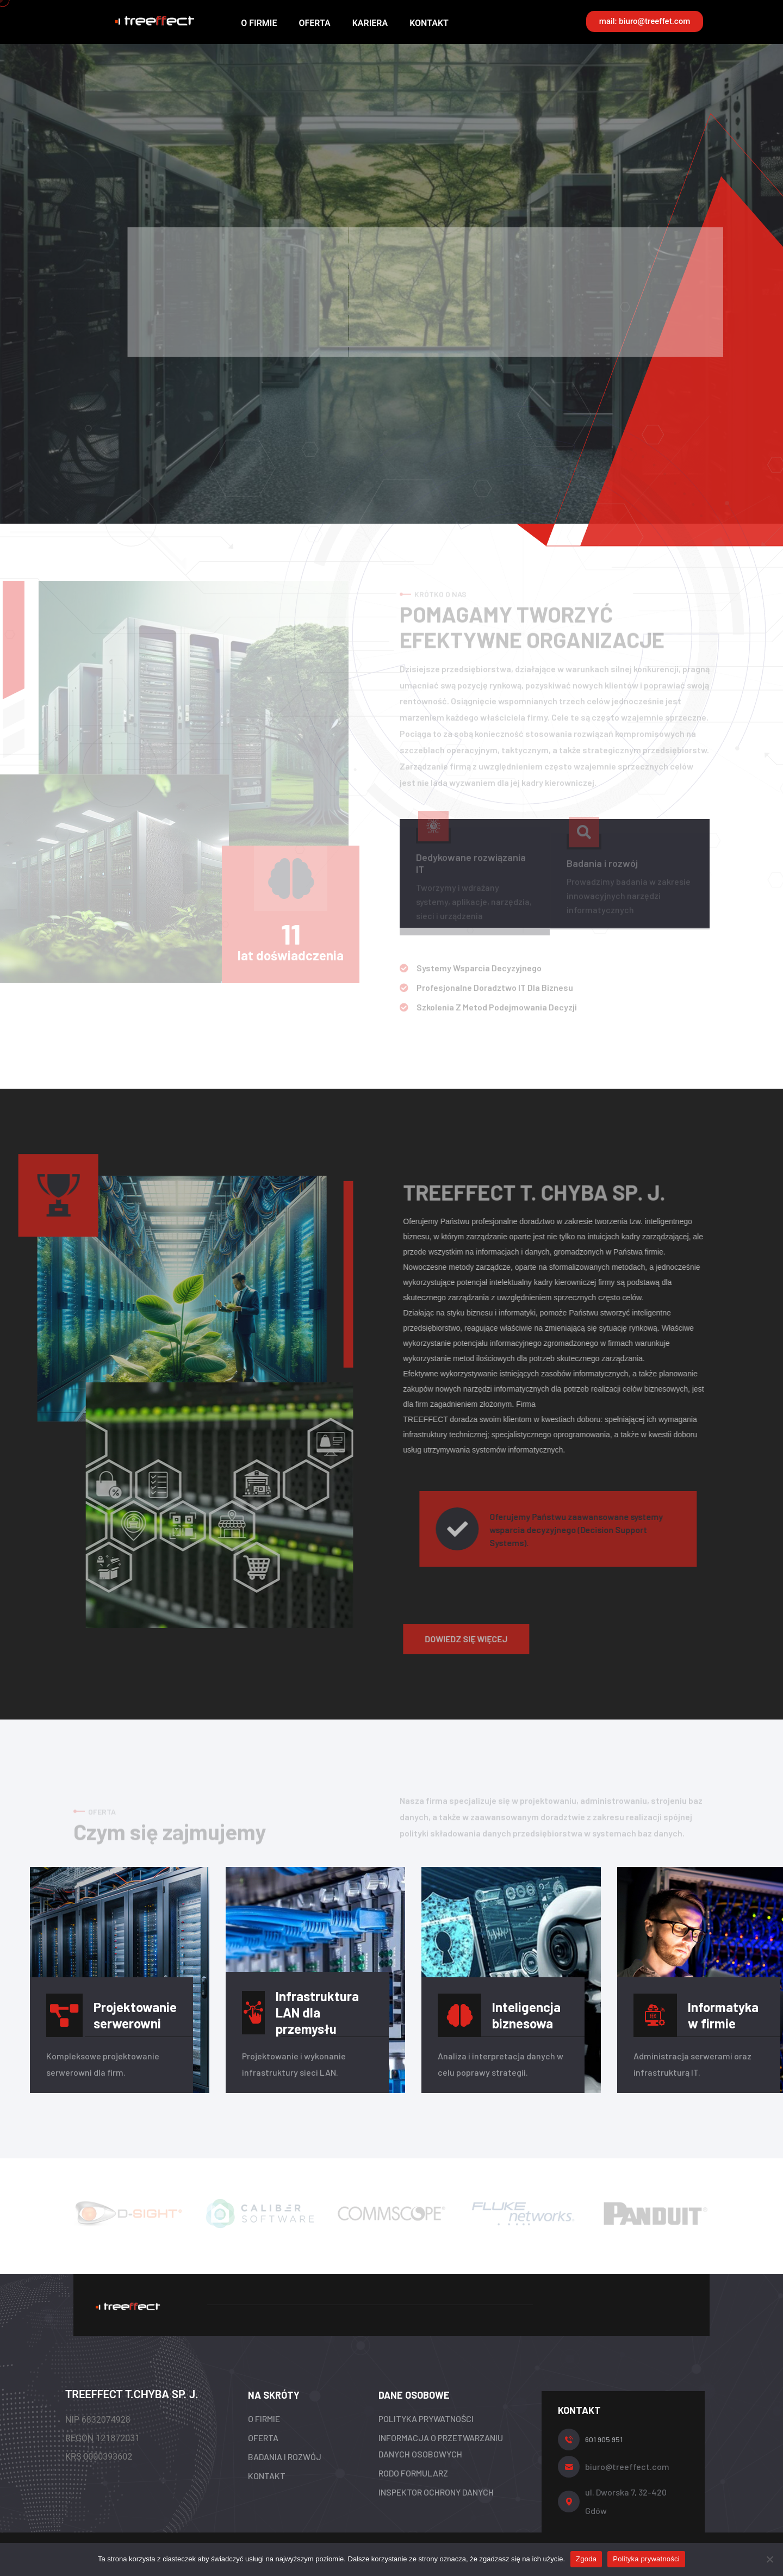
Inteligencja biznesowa (526, 2015)
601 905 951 (604, 2439)
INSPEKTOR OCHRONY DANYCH (436, 2492)
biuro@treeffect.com (627, 2466)
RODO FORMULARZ (413, 2473)
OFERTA (314, 23)
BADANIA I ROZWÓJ (284, 2456)
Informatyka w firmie (723, 2015)
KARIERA (370, 23)
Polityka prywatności (646, 2559)
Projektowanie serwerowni (135, 2015)
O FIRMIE (259, 23)
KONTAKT (429, 23)
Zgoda (586, 2559)
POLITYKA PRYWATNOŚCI (426, 2418)
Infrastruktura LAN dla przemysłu (317, 2012)
